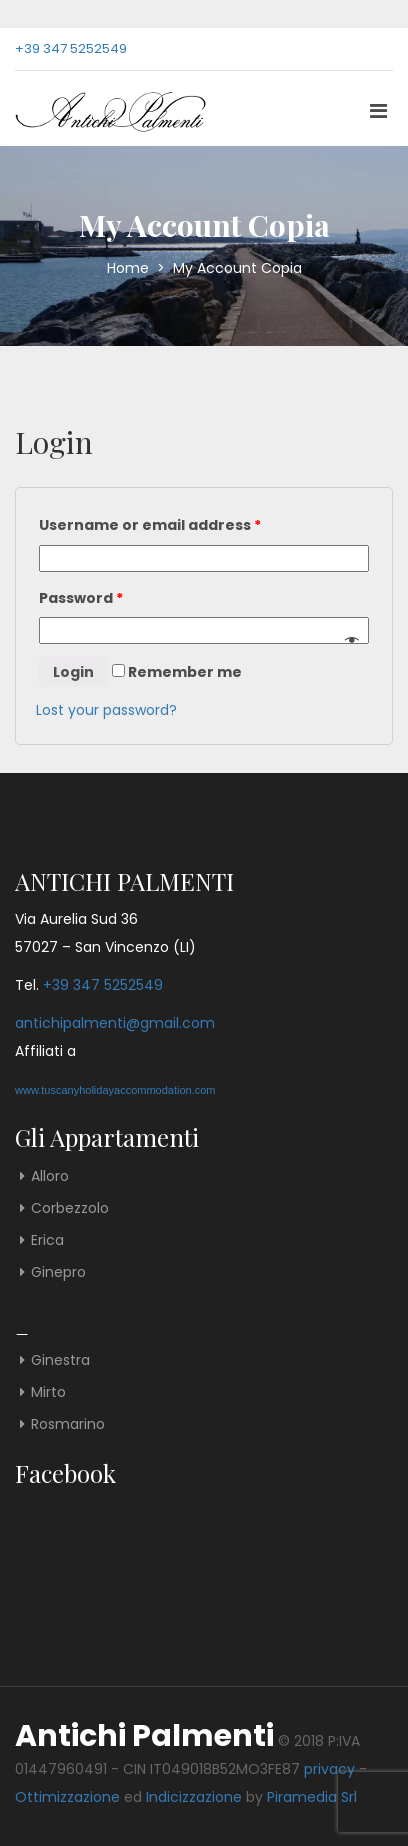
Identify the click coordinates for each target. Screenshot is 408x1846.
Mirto (48, 1392)
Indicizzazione (194, 1797)
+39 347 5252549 (71, 48)
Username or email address (150, 525)
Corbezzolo (70, 1208)
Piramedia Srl (312, 1797)
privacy (329, 1769)
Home (130, 268)
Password (81, 598)
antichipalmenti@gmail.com (115, 1023)
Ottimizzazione (67, 1797)
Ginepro (58, 1272)
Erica (47, 1240)
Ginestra (60, 1360)
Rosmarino (68, 1424)
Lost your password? (106, 710)
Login (73, 672)
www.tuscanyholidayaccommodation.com (115, 1090)
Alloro (50, 1176)
